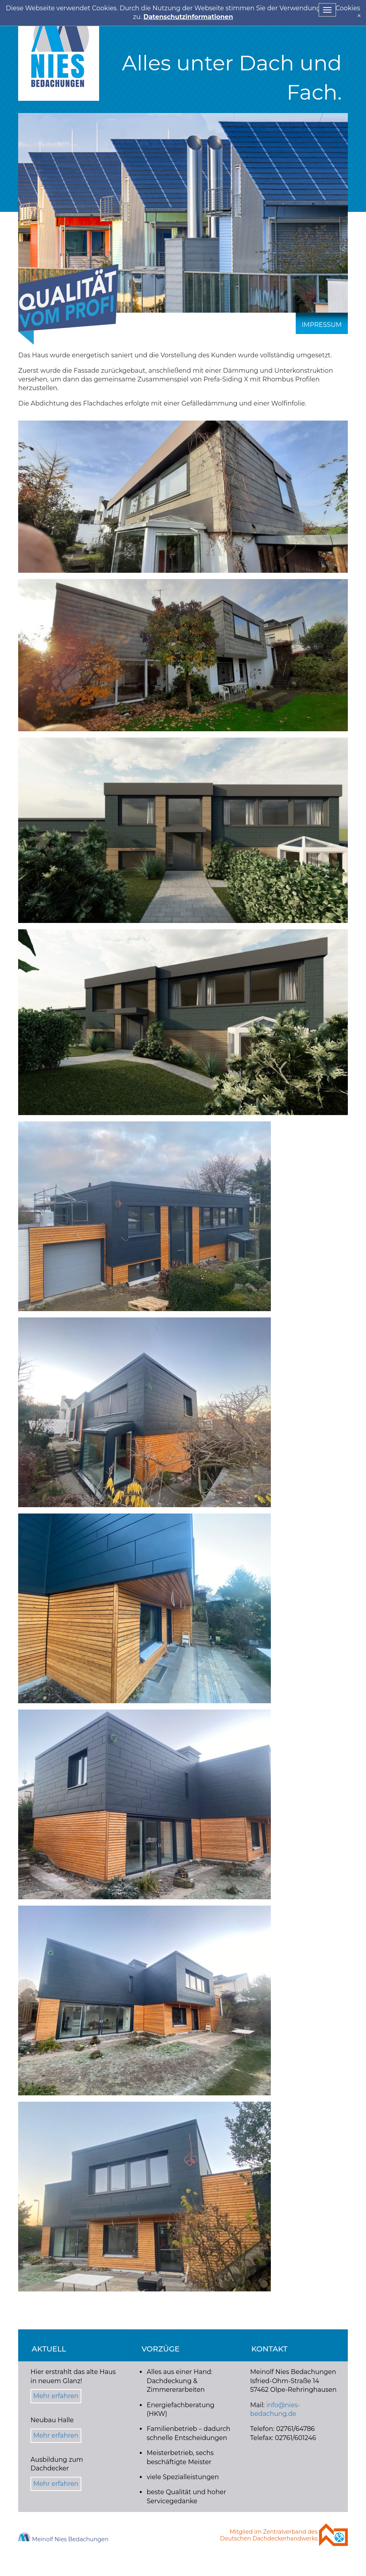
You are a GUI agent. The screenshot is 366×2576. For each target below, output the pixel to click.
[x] (359, 16)
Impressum (322, 324)
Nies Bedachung (58, 50)
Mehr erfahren (56, 2396)
